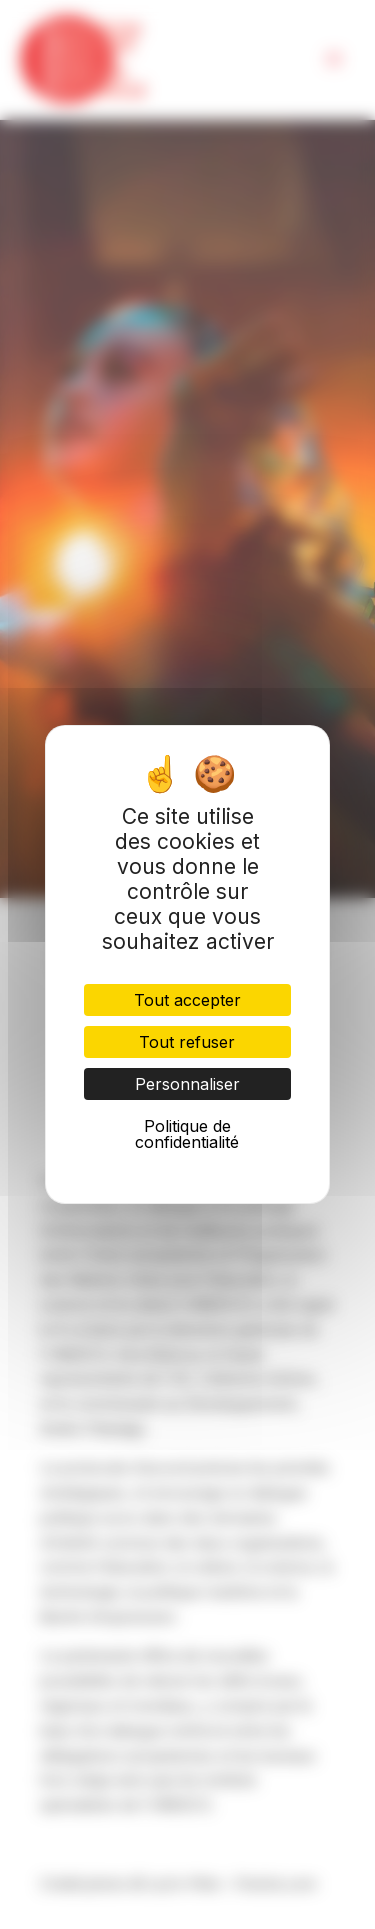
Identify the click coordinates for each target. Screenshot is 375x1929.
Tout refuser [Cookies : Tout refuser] (187, 1042)
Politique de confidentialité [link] (187, 1134)
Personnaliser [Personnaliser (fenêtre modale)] (187, 1084)
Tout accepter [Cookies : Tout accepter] (187, 1000)
